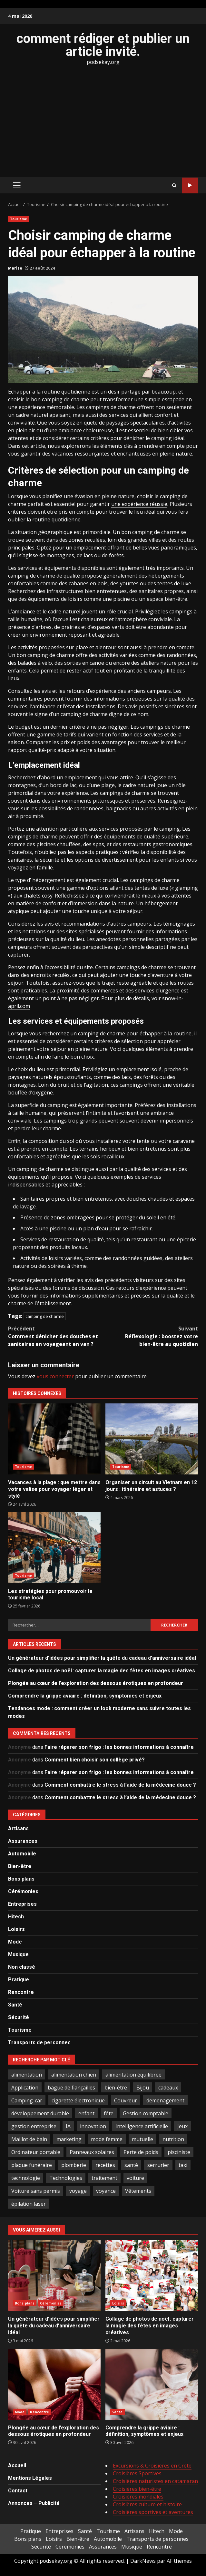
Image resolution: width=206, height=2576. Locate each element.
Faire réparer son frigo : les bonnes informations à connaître (119, 1747)
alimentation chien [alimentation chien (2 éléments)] (73, 2074)
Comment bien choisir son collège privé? (94, 1760)
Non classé (21, 1967)
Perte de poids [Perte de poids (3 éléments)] (140, 2152)
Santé (15, 2005)
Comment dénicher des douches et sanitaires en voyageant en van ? (55, 1336)
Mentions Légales (30, 2478)
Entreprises (22, 1904)
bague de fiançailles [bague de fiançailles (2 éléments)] (71, 2087)
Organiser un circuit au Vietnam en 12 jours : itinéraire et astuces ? (151, 1438)
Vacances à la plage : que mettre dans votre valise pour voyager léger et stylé (54, 1438)
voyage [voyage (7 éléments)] (78, 2190)
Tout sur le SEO (190, 185)
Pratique (18, 1979)
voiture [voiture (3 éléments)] (135, 2177)
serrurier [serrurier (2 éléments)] (158, 2165)
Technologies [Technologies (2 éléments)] (65, 2177)
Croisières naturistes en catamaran (155, 2481)
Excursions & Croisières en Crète (152, 2465)
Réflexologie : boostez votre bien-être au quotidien (150, 1336)
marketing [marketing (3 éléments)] (69, 2139)
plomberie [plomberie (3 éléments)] (73, 2165)
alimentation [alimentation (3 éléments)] (26, 2074)
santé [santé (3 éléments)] (131, 2165)
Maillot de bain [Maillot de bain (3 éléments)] (29, 2139)
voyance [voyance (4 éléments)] (106, 2190)
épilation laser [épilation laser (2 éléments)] (28, 2203)
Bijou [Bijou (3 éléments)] (142, 2087)
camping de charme (44, 1316)
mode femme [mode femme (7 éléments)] (107, 2139)
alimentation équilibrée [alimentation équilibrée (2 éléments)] (133, 2074)
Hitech (16, 1917)
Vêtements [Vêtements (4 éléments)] (138, 2190)
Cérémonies (23, 1891)
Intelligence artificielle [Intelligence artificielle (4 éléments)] (141, 2126)
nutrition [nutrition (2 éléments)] (173, 2139)
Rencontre (21, 1992)
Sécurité (18, 2017)
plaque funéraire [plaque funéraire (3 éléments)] (31, 2165)
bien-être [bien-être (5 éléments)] (115, 2087)
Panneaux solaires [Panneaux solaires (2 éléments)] (92, 2152)
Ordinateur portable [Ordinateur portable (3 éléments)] (35, 2152)
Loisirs (16, 1929)
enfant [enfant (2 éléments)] (86, 2113)
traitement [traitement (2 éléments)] (104, 2177)
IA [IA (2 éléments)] (68, 2126)
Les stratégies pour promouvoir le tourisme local (54, 1547)
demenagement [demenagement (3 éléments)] (165, 2100)
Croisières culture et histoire (147, 2504)
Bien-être (19, 1866)
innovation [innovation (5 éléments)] (93, 2126)
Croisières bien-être (137, 2488)
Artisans (18, 1828)
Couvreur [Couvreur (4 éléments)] (125, 2100)
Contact (17, 2491)
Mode (15, 1942)
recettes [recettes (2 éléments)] (105, 2165)
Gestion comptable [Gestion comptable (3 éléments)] (145, 2113)
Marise (15, 268)
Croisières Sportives (137, 2473)
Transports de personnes (39, 2042)
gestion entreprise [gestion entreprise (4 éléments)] (33, 2126)
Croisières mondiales (138, 2496)
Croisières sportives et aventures (153, 2512)
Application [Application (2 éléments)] (24, 2087)
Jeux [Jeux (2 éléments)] (182, 2126)
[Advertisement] (103, 121)
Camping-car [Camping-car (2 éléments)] (26, 2100)
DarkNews (143, 2560)
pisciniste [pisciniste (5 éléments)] (179, 2152)
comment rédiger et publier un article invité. (103, 45)
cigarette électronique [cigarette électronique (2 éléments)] (78, 2100)
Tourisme (18, 219)
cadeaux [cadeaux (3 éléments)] (168, 2087)
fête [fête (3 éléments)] (108, 2113)
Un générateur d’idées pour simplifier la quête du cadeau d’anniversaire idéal (102, 1658)
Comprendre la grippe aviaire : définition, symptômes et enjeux (85, 1696)
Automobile (22, 1854)
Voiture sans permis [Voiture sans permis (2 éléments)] (35, 2190)
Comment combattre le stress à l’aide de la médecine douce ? (120, 1785)
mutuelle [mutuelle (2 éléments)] (142, 2139)
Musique (18, 1954)
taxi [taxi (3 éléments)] (183, 2165)
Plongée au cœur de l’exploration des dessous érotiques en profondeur (95, 1683)
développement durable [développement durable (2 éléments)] (40, 2113)
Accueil (17, 2465)
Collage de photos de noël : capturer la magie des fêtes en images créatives (101, 1671)
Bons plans (21, 1879)
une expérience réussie (139, 504)
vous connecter (55, 1376)
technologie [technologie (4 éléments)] (25, 2177)
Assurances (22, 1841)
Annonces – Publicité (34, 2503)
